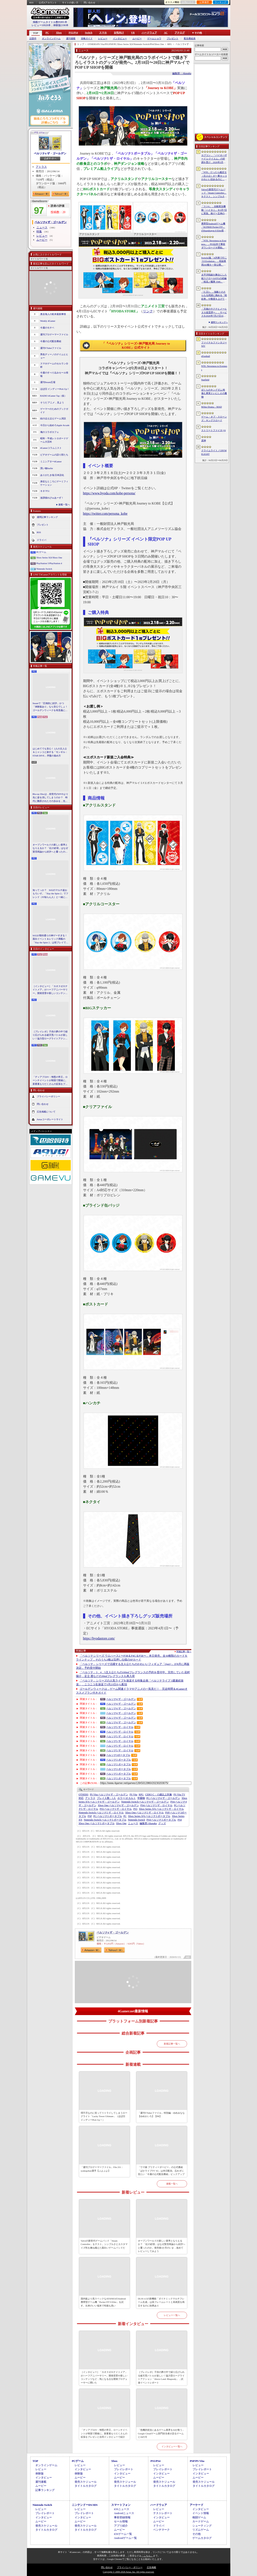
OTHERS (84, 1794)
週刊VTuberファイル (50, 348)
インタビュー (120, 38)
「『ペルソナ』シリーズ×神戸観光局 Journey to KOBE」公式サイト (136, 345)
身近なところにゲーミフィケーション (54, 483)
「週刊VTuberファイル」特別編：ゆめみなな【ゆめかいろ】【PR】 (161, 2115)
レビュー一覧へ (172, 2315)
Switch (88, 32)
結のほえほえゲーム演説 (53, 418)
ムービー (137, 38)
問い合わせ (89, 2)
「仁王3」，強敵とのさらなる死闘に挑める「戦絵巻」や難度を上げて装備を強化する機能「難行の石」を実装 (214, 296)
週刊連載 (70, 38)
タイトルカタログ (86, 2485)
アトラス (41, 166)
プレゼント (172, 38)
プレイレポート (123, 2469)
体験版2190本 (60, 25)
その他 (196, 2533)
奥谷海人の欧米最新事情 (53, 314)
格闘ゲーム (199, 2517)
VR (133, 32)
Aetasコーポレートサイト (50, 1119)
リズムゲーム (200, 2529)
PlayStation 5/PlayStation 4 (49, 563)
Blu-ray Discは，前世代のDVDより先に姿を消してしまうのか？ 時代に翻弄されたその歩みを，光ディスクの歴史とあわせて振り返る (50, 798)
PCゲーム (41, 552)
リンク (148, 311)
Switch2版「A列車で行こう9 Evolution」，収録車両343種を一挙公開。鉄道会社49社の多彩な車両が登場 (214, 261)
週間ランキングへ (219, 322)
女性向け (119, 32)
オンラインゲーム (51, 38)
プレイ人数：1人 (106, 1798)
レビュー (102, 38)
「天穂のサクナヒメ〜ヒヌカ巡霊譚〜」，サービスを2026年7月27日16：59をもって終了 (214, 312)
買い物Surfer (46, 468)
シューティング (202, 2525)
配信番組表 (190, 38)
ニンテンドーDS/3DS (84, 2504)
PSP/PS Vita (197, 2461)
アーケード (196, 2504)
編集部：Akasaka (181, 73)
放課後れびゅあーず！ (52, 497)
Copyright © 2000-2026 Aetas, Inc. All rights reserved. (128, 2571)
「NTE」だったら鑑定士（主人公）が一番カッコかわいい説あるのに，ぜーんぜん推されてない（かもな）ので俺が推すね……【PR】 (214, 176)
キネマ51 (45, 491)
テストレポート (162, 2513)
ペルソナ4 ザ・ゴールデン (50, 153)
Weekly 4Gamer (48, 321)
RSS (31, 2)
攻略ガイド (87, 38)
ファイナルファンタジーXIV (214, 344)
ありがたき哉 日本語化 (52, 475)
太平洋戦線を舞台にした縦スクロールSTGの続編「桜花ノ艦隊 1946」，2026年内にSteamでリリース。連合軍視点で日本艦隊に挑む (214, 278)
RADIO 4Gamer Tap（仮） (53, 395)
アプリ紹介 (121, 2525)
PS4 (180, 1819)
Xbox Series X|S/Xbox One (49, 557)
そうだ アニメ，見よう (52, 402)
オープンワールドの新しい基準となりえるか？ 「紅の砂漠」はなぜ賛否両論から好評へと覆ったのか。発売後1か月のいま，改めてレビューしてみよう (50, 848)
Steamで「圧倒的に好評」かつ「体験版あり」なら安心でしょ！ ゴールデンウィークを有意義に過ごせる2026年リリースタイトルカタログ (51, 707)
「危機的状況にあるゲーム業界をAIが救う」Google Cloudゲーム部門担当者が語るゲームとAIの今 (161, 2433)
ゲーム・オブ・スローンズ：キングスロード (214, 418)
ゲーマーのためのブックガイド (54, 411)
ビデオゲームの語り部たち (54, 454)
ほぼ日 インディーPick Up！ (54, 389)
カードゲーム (200, 2521)
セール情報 (121, 2521)
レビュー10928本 (41, 25)
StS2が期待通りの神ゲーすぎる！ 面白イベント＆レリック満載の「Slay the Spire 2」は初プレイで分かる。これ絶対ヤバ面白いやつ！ (51, 939)
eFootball (205, 356)
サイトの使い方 (70, 2)
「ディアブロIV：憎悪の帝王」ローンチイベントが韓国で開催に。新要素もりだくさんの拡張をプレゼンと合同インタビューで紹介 (50, 1081)
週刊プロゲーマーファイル (54, 334)
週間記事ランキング (47, 517)
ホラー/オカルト (126, 1798)
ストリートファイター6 (213, 430)
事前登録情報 (122, 2517)
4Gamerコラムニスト (51, 448)
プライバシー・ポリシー (130, 2567)
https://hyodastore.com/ (99, 1638)
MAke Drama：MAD (211, 406)
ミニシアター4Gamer (51, 461)
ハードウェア (149, 32)
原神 (203, 440)
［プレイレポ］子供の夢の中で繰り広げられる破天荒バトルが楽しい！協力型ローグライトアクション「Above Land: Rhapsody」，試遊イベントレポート (50, 1035)
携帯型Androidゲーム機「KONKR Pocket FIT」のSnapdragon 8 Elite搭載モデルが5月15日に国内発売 (213, 227)
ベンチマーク (161, 2529)
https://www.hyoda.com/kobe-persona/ (109, 493)
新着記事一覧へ (172, 2043)
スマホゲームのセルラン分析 (54, 365)
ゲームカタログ (202, 2538)
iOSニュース (121, 2509)
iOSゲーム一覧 (123, 2533)
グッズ (162, 1823)
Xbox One (121, 1823)
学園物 (141, 1798)
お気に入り (188, 2)
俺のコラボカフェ (49, 432)
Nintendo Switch (44, 568)
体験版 (39, 2473)
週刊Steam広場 (48, 382)
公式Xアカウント (48, 2)
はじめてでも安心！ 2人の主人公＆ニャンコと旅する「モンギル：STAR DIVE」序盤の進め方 (50, 752)
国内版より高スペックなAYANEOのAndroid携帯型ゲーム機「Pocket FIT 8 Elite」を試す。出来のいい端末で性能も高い (103, 2302)
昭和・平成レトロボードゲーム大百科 (54, 440)
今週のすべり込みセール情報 (54, 374)
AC (166, 32)
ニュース (41, 227)
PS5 (135, 1808)
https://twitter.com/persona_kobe (105, 513)
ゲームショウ (154, 38)
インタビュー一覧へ (171, 2446)
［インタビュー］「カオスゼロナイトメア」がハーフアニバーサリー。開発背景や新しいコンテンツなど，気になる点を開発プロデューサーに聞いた (50, 990)
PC (47, 32)
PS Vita (133, 1794)
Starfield (205, 379)
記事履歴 (204, 2)
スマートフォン (121, 2504)
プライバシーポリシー (48, 1096)
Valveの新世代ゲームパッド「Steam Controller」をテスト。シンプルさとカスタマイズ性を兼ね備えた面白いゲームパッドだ (104, 2244)
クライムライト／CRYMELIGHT (214, 452)
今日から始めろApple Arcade (54, 425)
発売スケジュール (86, 2481)
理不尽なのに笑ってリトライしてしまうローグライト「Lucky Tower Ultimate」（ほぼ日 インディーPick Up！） (104, 2116)
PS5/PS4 (73, 32)
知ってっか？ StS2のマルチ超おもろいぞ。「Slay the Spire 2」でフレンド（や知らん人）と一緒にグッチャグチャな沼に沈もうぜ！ (50, 894)
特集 (39, 231)
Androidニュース (124, 2513)
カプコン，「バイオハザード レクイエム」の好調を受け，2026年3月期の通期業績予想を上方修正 (214, 159)
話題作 (32, 38)
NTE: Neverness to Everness (214, 368)
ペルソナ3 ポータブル (118, 1759)
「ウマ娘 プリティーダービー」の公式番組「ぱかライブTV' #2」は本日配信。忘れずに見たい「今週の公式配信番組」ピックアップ (161, 2170)
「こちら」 (147, 2555)
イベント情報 (200, 2513)
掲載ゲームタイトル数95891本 (50, 22)
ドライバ (41, 539)
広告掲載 (151, 2567)
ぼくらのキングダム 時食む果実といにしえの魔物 (214, 393)
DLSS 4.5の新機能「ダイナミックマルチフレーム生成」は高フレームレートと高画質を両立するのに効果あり (161, 2302)
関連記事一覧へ (183, 1652)
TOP (35, 33)
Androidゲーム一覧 (125, 2538)
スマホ (103, 32)
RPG (141, 1794)
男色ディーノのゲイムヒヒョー (54, 356)
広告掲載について (46, 1111)
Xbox (59, 32)
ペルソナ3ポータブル (118, 1755)
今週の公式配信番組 (50, 341)
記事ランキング (45, 2490)
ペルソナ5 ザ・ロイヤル (119, 1727)
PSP (90, 1816)
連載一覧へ (64, 504)
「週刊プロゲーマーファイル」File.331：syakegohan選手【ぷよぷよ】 (102, 2169)
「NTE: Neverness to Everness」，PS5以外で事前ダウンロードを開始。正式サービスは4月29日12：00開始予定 (214, 244)
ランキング (220, 2)
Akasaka (148, 1823)
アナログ (180, 32)
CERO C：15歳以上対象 (158, 1794)
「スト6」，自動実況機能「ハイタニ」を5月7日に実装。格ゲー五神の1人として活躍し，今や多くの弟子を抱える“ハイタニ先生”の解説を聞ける (214, 210)
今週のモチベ (47, 327)
